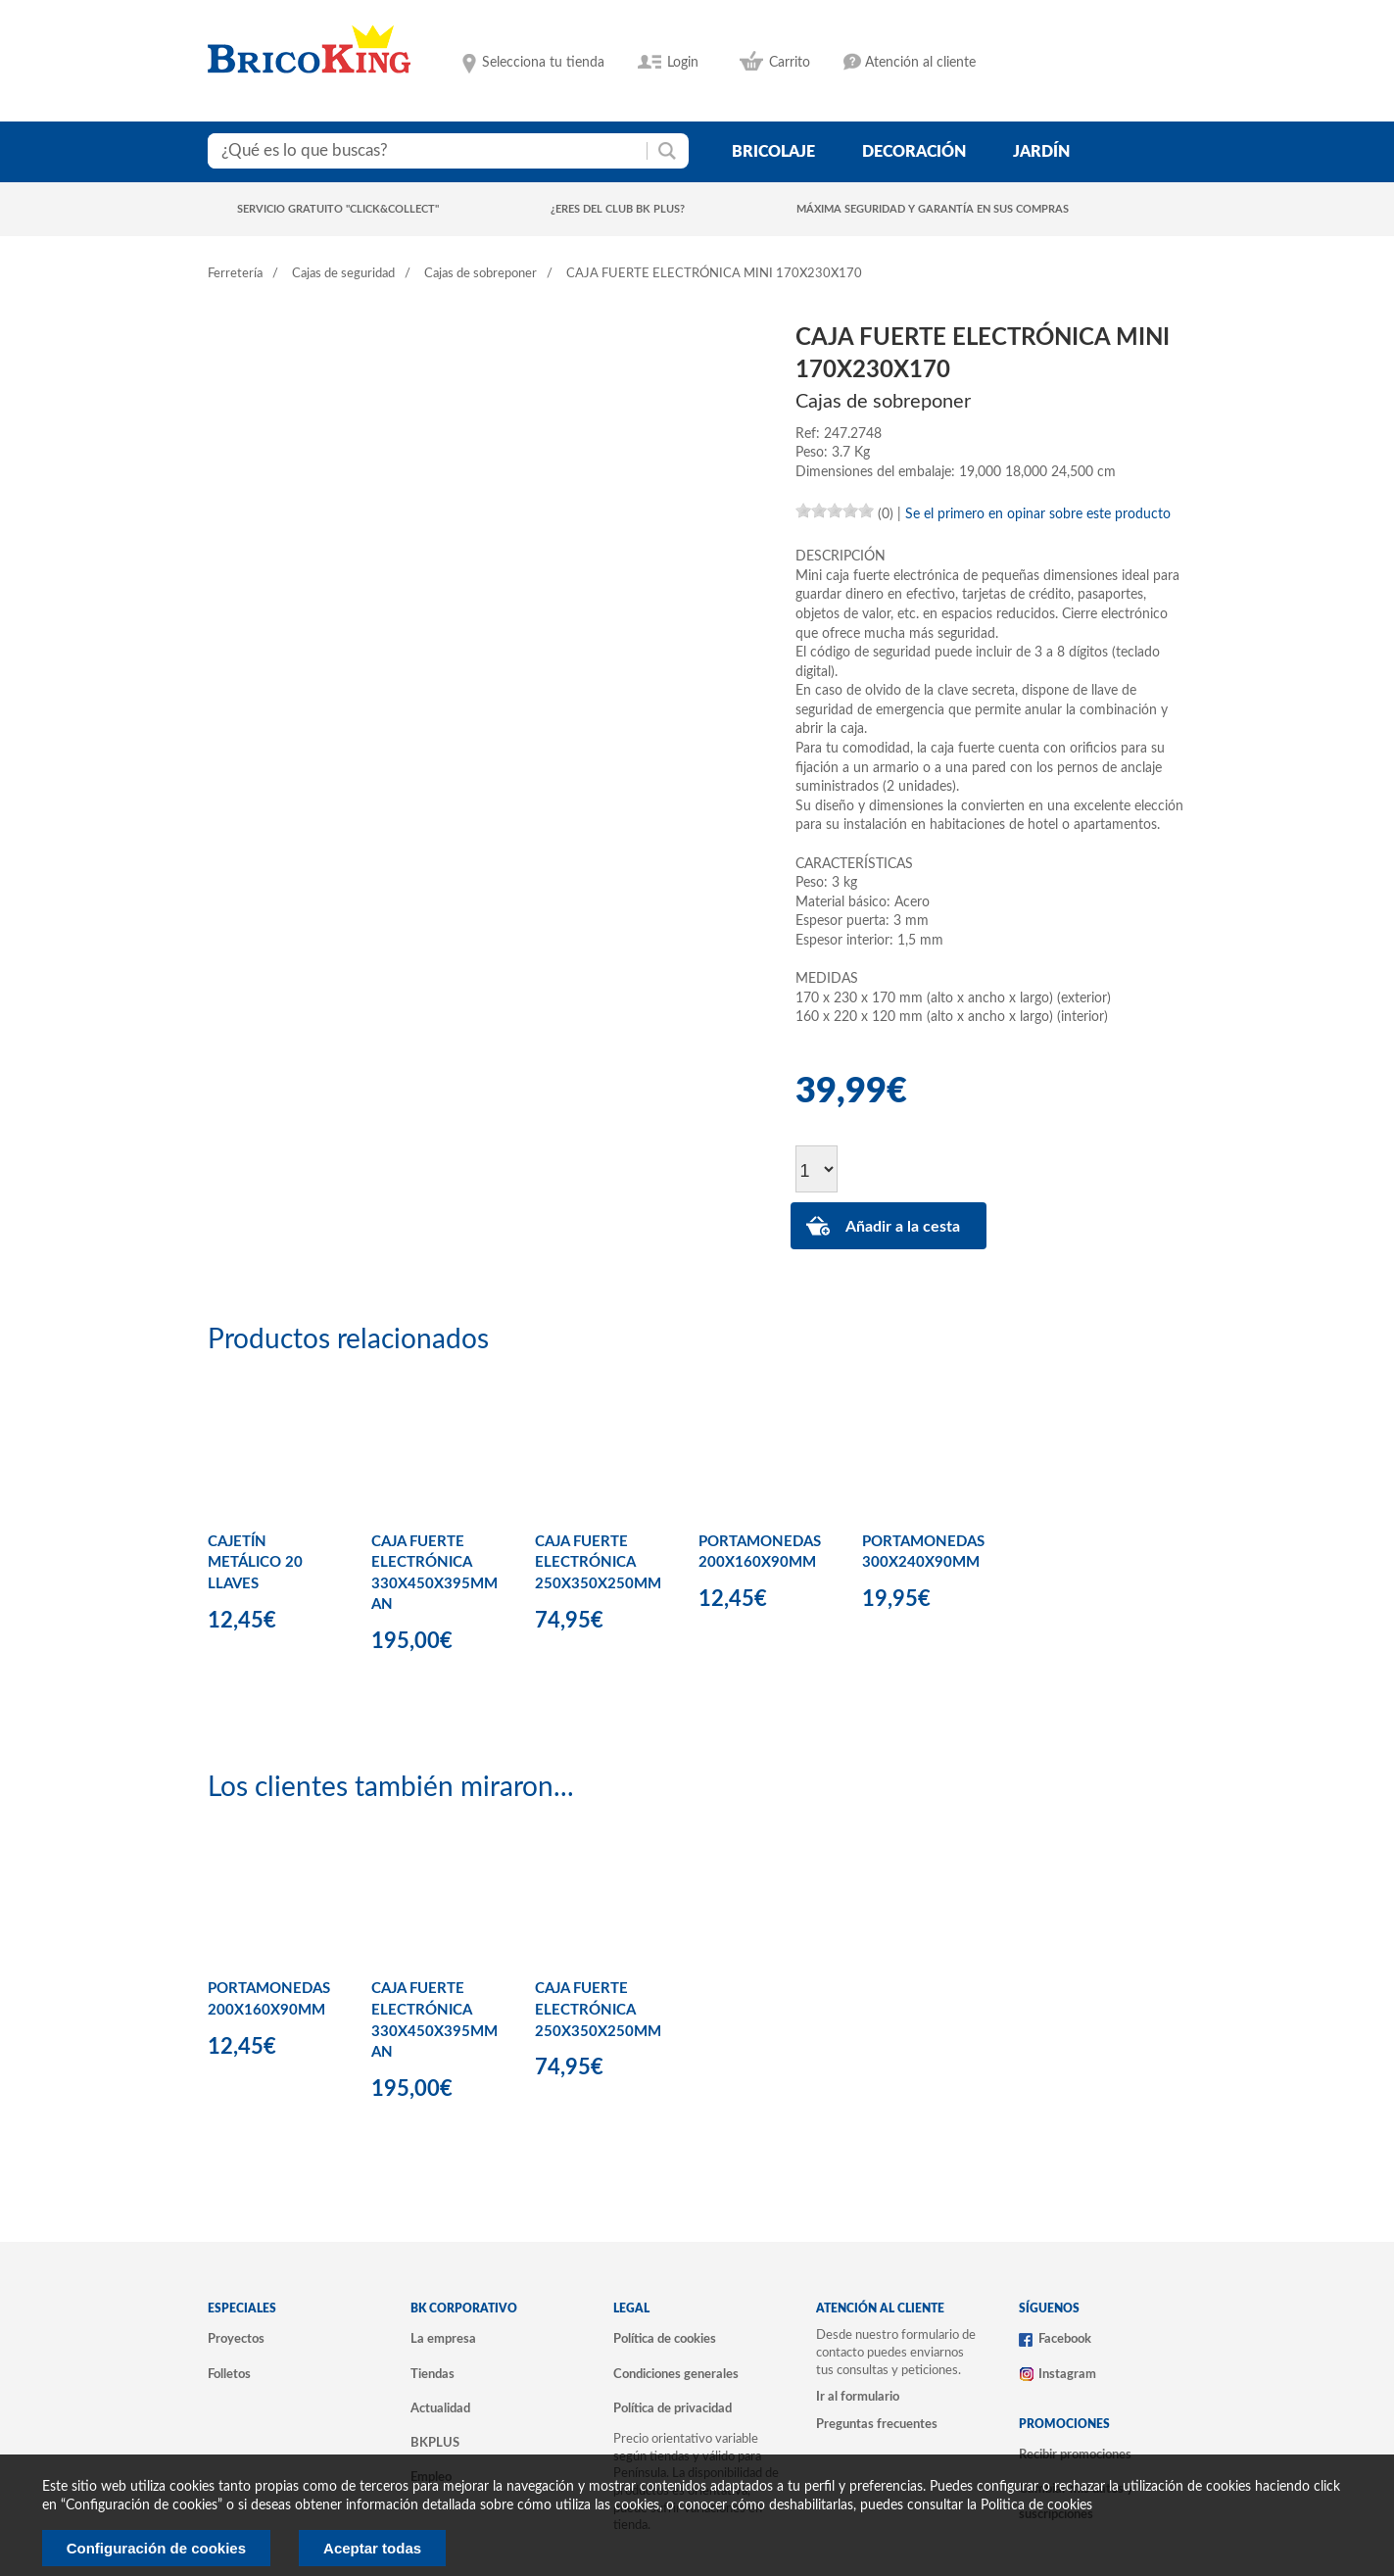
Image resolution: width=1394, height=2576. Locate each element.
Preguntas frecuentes (876, 2424)
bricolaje (773, 152)
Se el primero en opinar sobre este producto (1038, 514)
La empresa (443, 2339)
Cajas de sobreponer (480, 273)
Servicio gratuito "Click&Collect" (338, 209)
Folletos (229, 2374)
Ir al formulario (857, 2397)
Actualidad (440, 2408)
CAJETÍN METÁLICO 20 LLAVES (255, 1562)
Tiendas (432, 2374)
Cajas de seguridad (343, 273)
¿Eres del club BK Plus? (618, 209)
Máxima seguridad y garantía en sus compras (932, 209)
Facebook (1064, 2339)
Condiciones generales (676, 2374)
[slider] (834, 510)
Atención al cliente (920, 63)
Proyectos (236, 2339)
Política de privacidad (672, 2408)
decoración (914, 152)
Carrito (789, 63)
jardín (1041, 152)
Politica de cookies (1036, 2505)
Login (682, 63)
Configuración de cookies (156, 2548)
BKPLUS (434, 2443)
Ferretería (235, 273)
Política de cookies (664, 2339)
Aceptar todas (372, 2548)
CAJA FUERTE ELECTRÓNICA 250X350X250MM (598, 1562)
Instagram (1067, 2374)
